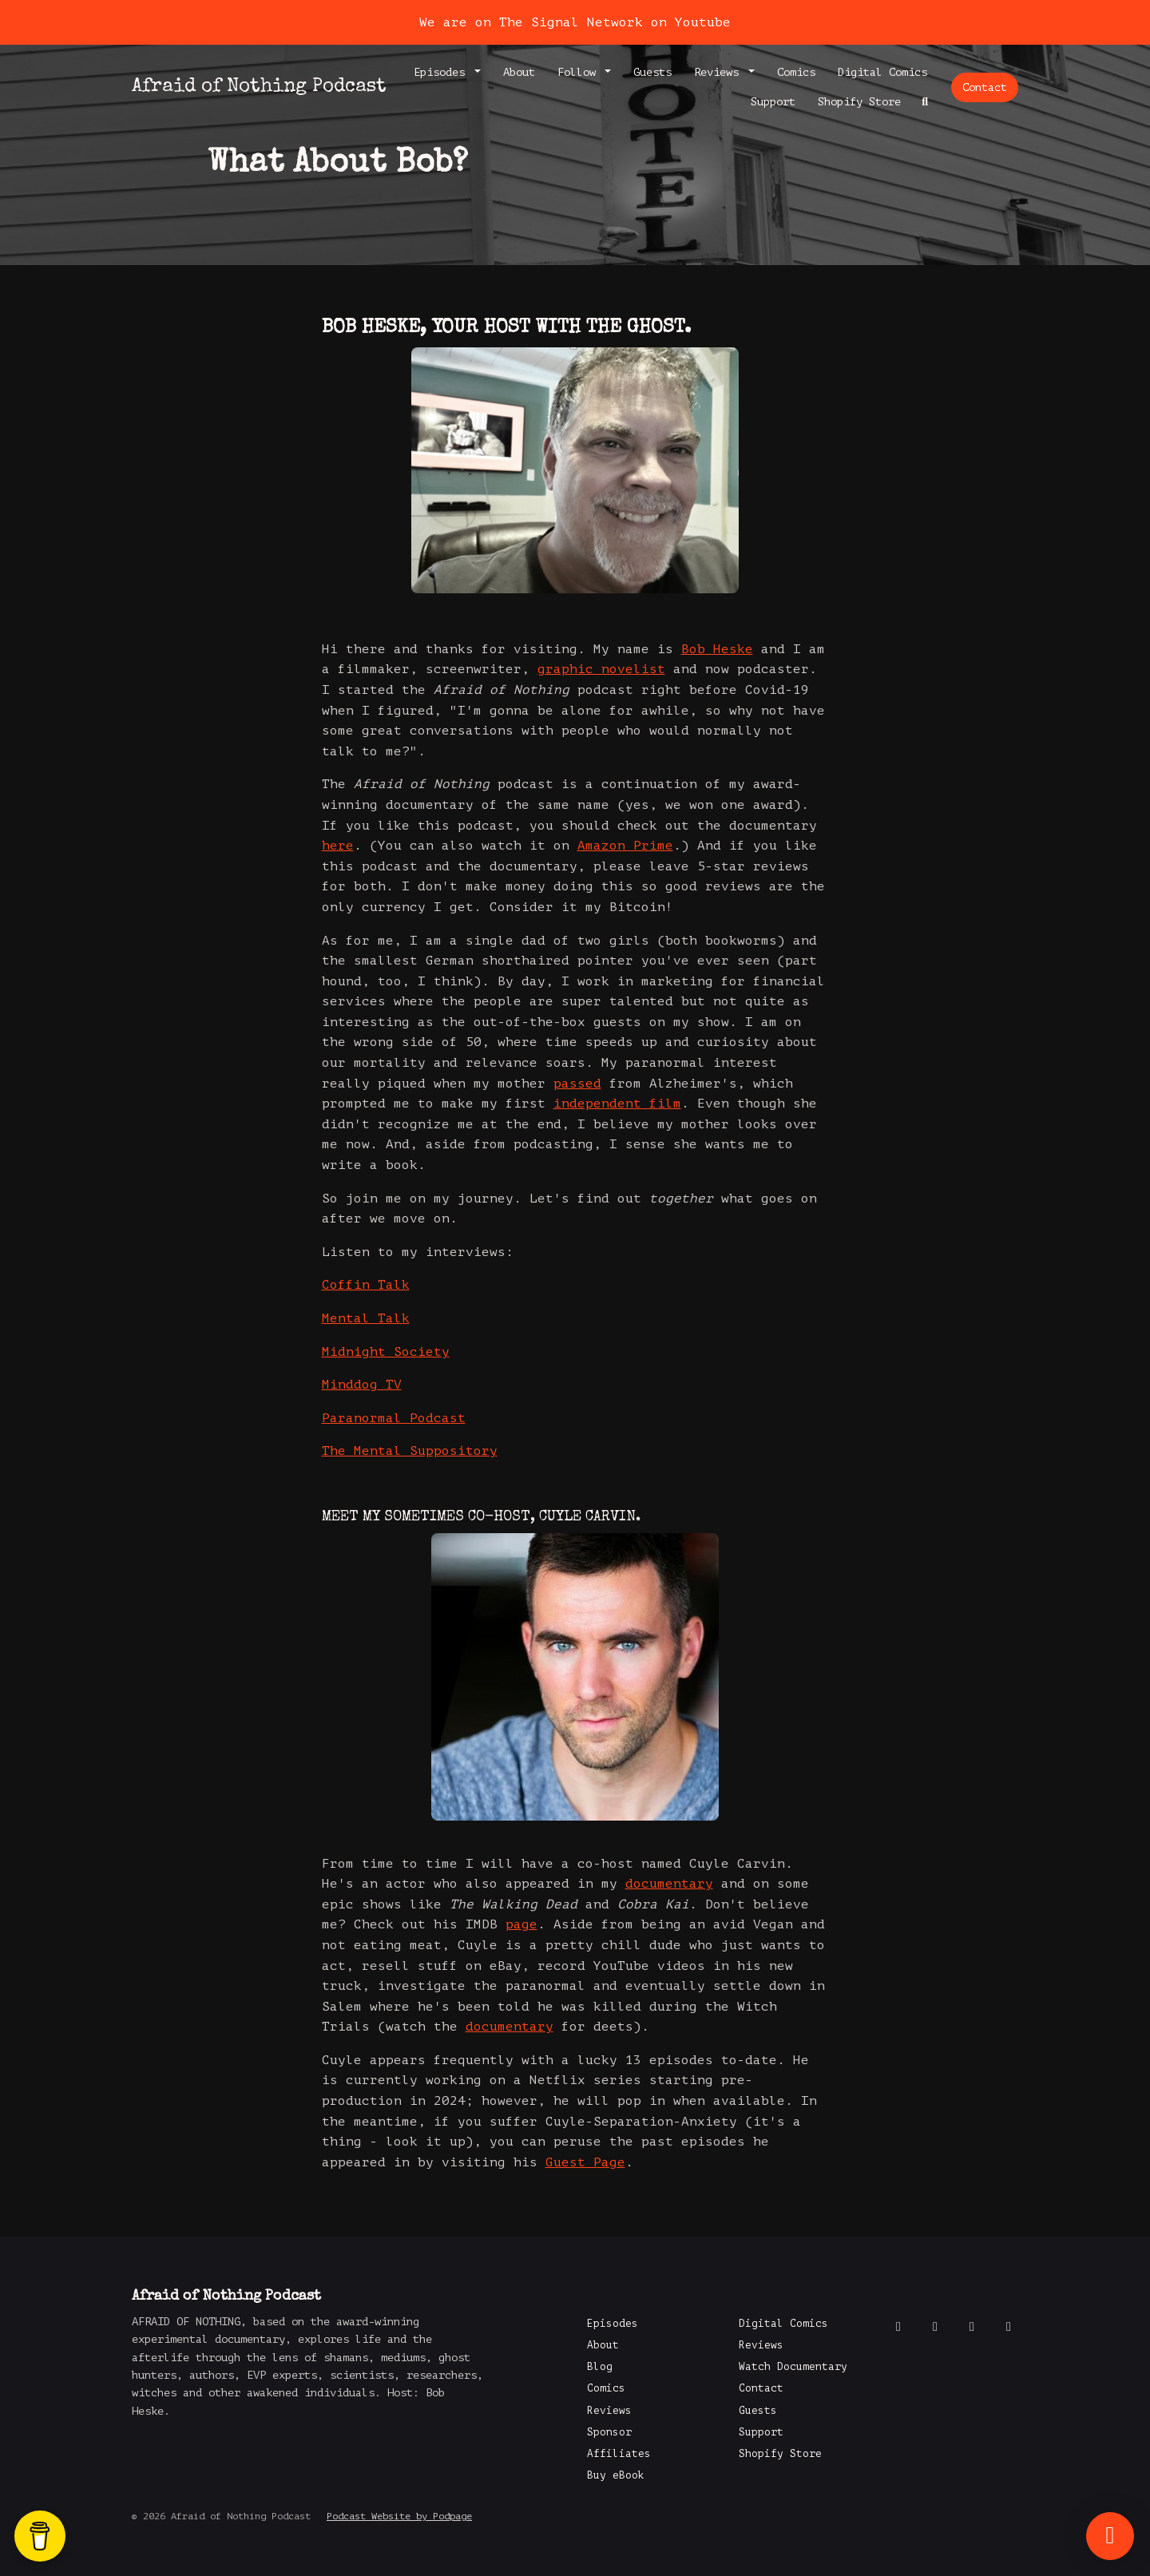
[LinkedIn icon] (1009, 2326)
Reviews (719, 72)
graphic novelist (601, 669)
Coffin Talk (366, 1285)
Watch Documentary (793, 2366)
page (521, 1924)
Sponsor (609, 2432)
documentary (669, 1884)
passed (577, 1083)
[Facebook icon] (898, 2326)
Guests (652, 72)
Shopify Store (859, 102)
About (519, 72)
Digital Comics (882, 72)
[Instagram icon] (972, 2326)
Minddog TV (362, 1384)
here (338, 845)
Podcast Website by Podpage (399, 2516)
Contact (984, 87)
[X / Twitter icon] (935, 2326)
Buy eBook (615, 2475)
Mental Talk (366, 1318)
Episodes (442, 72)
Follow (579, 72)
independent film (617, 1103)
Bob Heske (717, 649)
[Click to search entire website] (925, 102)
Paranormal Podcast (394, 1418)
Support (773, 102)
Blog (600, 2366)
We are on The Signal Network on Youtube (575, 22)
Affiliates (619, 2453)
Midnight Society (386, 1352)
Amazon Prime (625, 845)
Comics (796, 72)
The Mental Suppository (410, 1451)
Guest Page (585, 2162)
